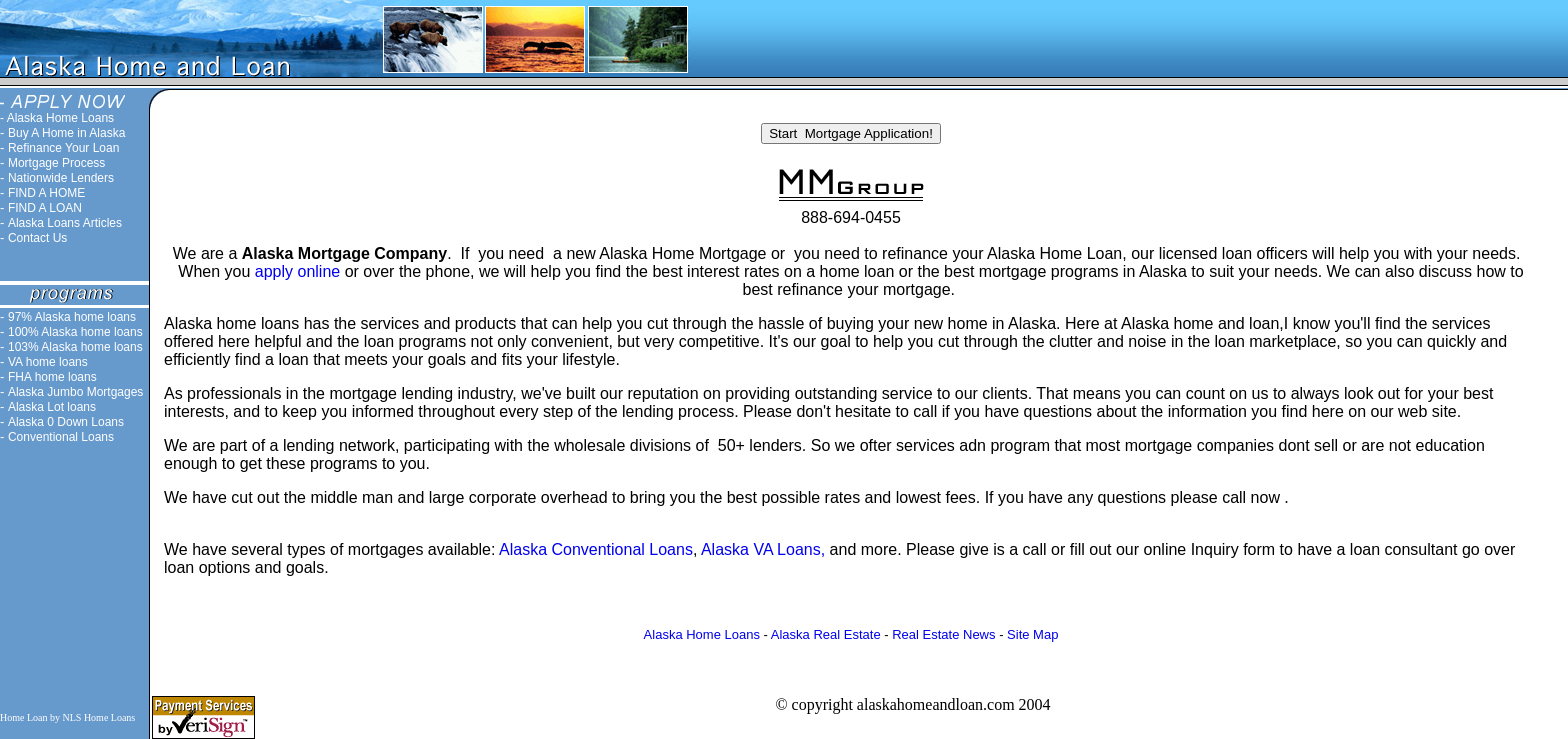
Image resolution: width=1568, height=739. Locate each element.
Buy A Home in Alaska (66, 133)
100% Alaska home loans (75, 332)
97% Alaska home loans (72, 317)
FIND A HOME (46, 193)
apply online (297, 271)
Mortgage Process (56, 163)
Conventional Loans (61, 437)
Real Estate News (943, 634)
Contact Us (37, 238)
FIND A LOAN (45, 208)
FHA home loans (52, 377)
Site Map (1032, 634)
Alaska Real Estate (826, 634)
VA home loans (48, 362)
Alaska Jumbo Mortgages (75, 392)
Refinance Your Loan (63, 148)
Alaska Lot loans (52, 407)
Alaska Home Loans (60, 118)
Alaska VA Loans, (765, 549)
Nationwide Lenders (61, 178)
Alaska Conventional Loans (596, 549)
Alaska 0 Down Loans (66, 422)
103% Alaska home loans (75, 347)
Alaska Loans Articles (65, 223)
